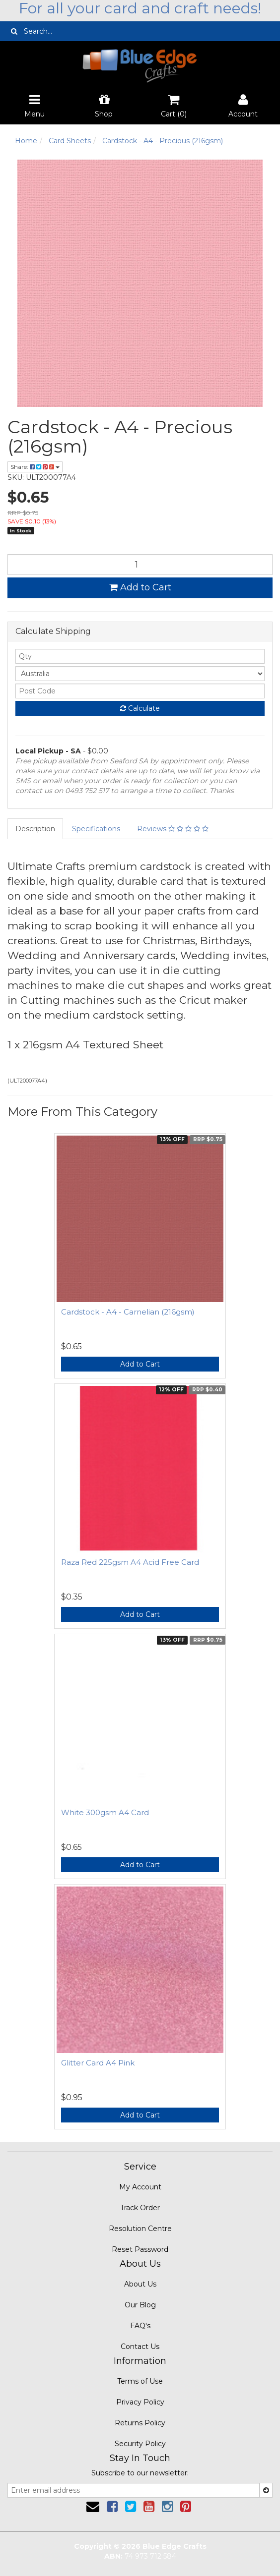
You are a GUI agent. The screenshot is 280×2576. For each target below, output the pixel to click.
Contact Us (140, 2346)
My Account (140, 2186)
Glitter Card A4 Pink (98, 2062)
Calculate (140, 708)
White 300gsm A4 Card (105, 1812)
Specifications (96, 828)
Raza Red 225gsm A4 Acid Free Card (130, 1562)
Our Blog (140, 2304)
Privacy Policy (140, 2402)
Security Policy (140, 2443)
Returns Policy (140, 2422)
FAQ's (140, 2325)
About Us (140, 2284)
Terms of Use (140, 2381)
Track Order (140, 2207)
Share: (35, 466)
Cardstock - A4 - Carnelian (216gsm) (128, 1312)
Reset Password (140, 2249)
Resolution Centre (140, 2228)
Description (35, 828)
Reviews (173, 828)
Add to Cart (140, 587)
